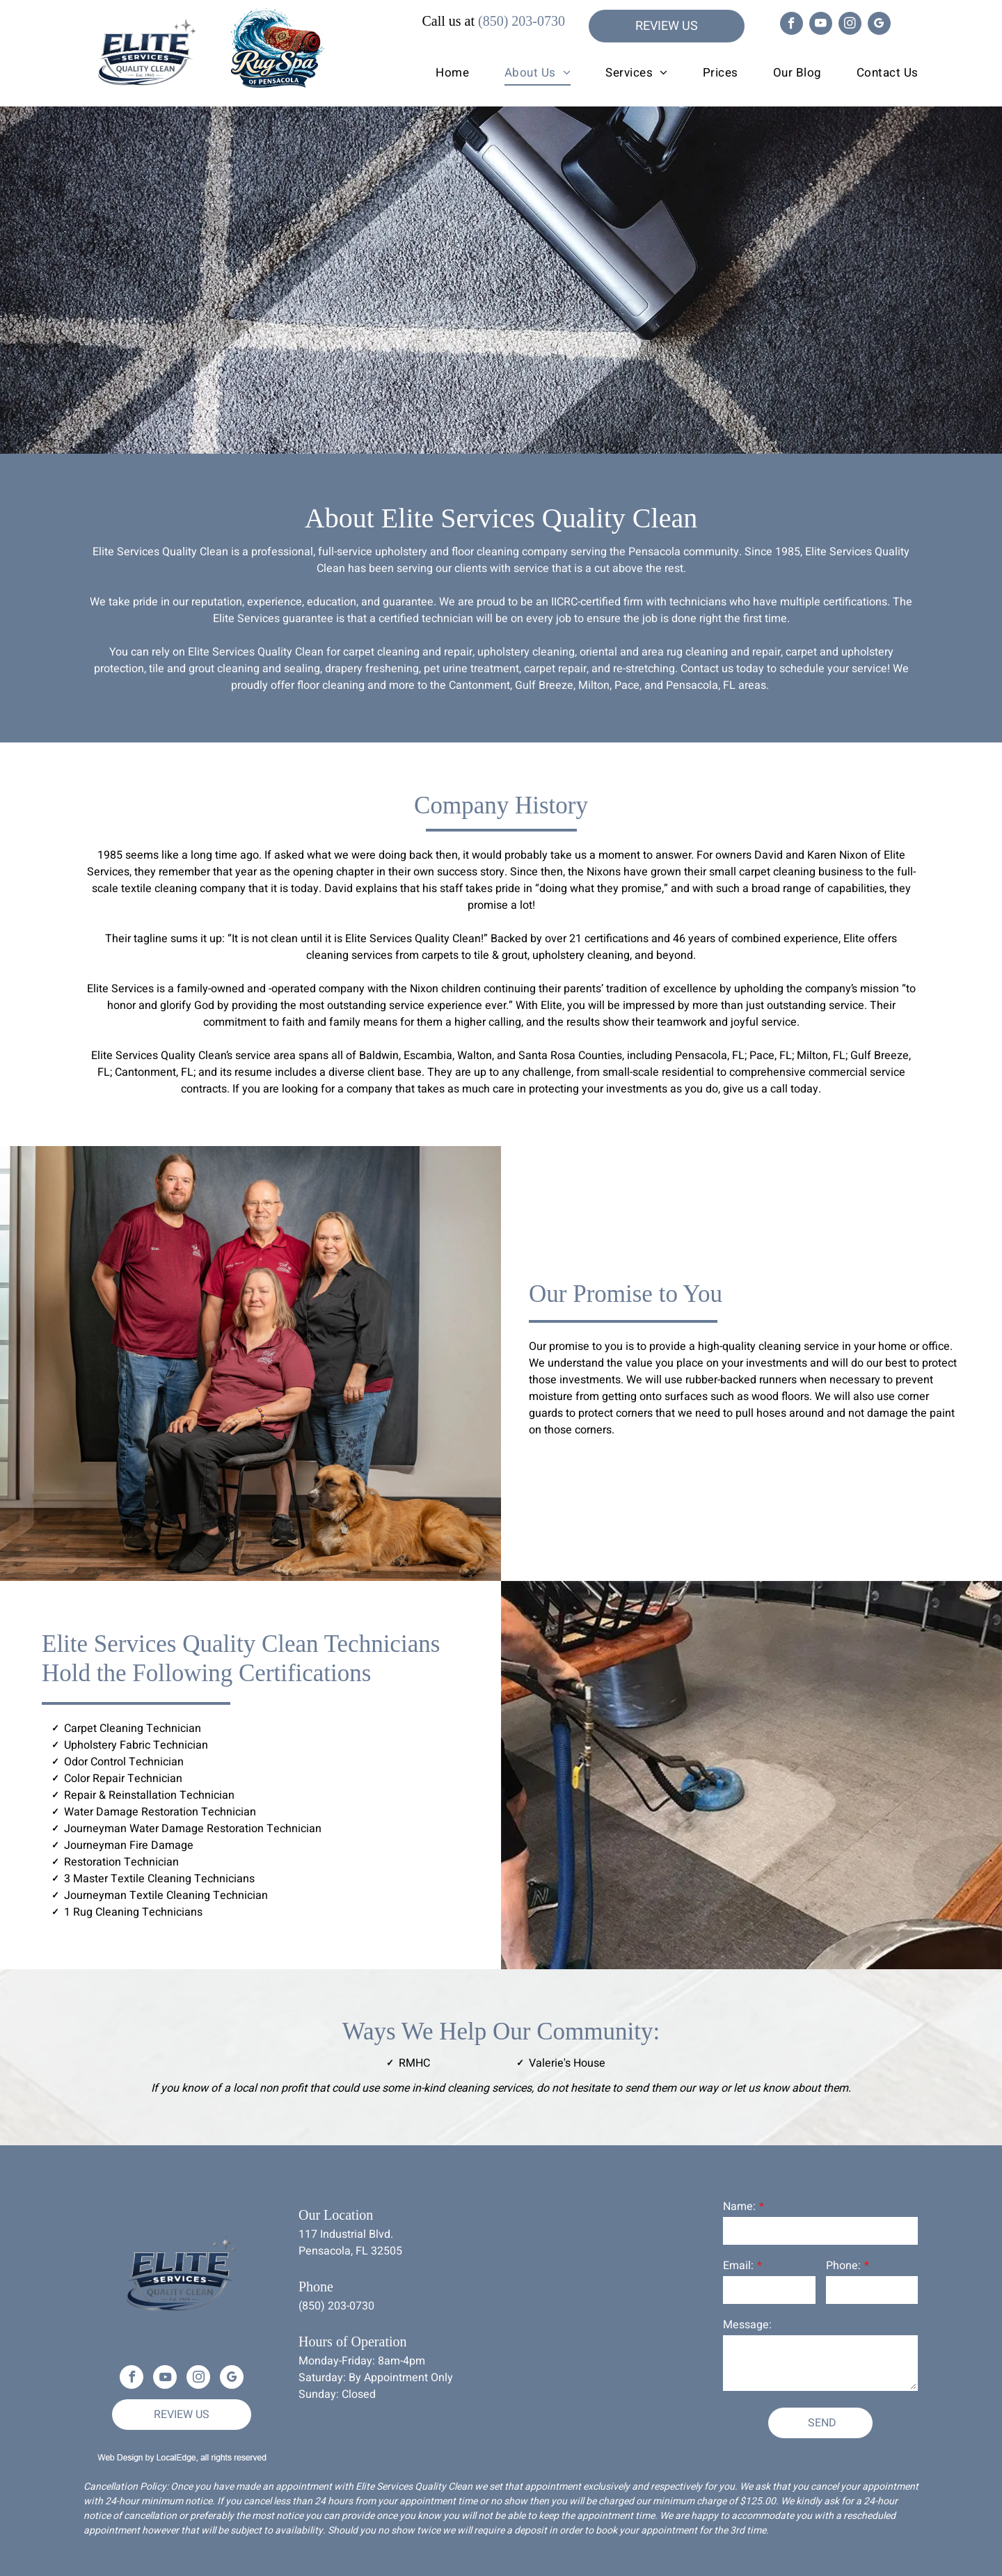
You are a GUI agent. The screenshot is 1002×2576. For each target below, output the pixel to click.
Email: (738, 2265)
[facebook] (791, 25)
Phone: (843, 2265)
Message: (747, 2324)
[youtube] (820, 25)
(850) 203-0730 (521, 21)
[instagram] (849, 25)
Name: (739, 2206)
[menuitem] (435, 73)
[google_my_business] (879, 25)
